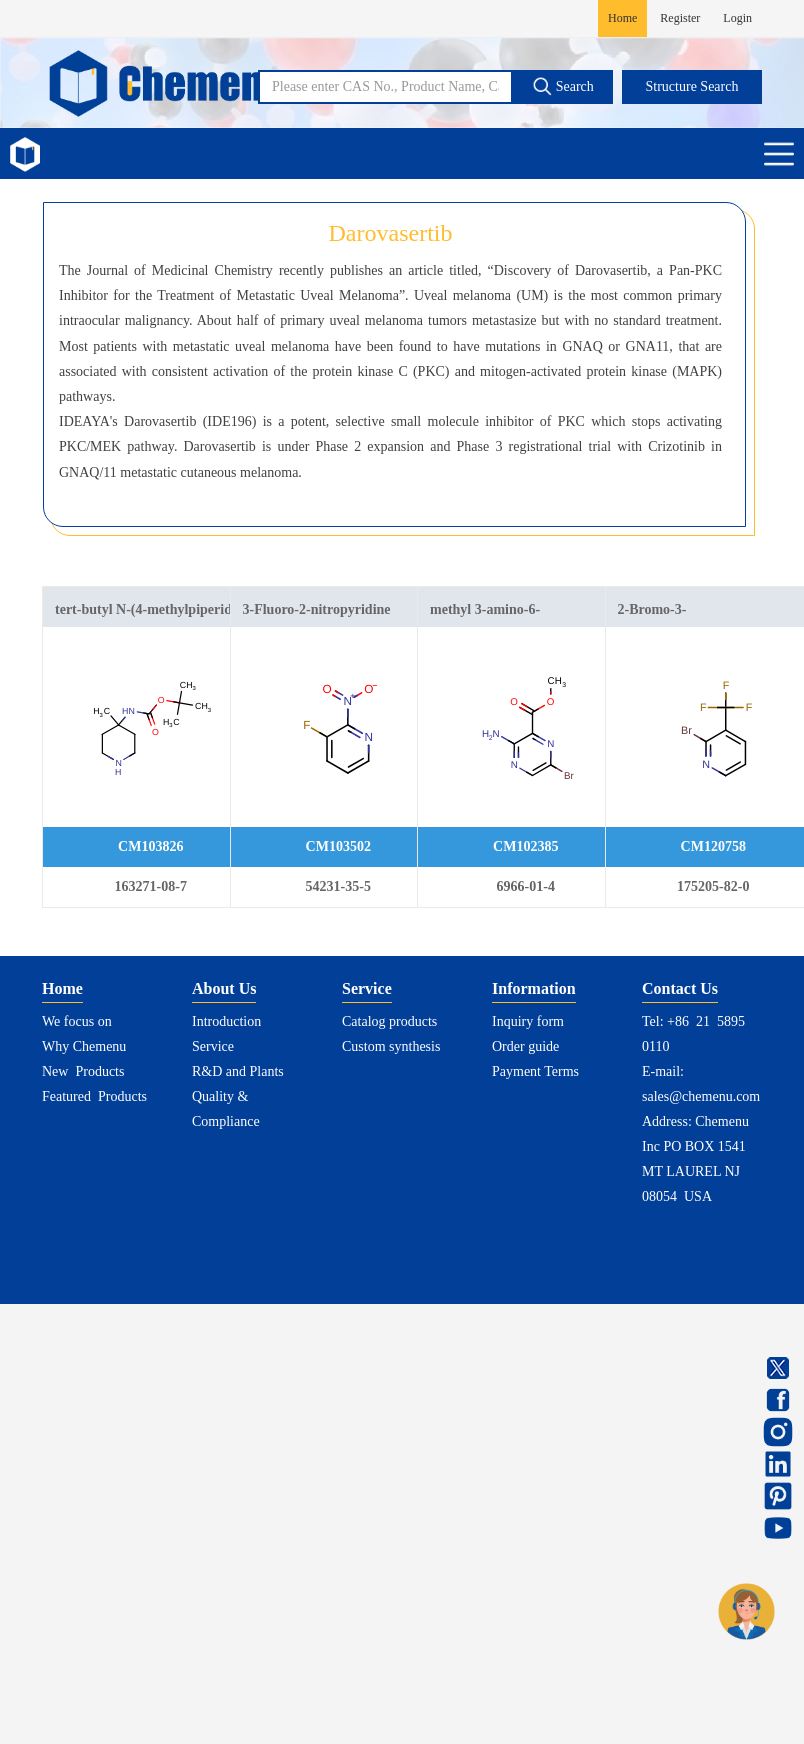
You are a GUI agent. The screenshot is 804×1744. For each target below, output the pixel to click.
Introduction (226, 1021)
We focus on (77, 1021)
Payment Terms (535, 1071)
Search (563, 86)
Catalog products (389, 1021)
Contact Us (680, 988)
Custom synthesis (391, 1046)
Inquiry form (528, 1021)
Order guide (525, 1046)
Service (213, 1046)
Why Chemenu (84, 1046)
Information (534, 988)
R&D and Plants (238, 1071)
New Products (83, 1071)
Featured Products (94, 1096)
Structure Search (692, 86)
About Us (224, 988)
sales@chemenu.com (701, 1096)
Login (737, 18)
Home (622, 18)
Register (680, 18)
